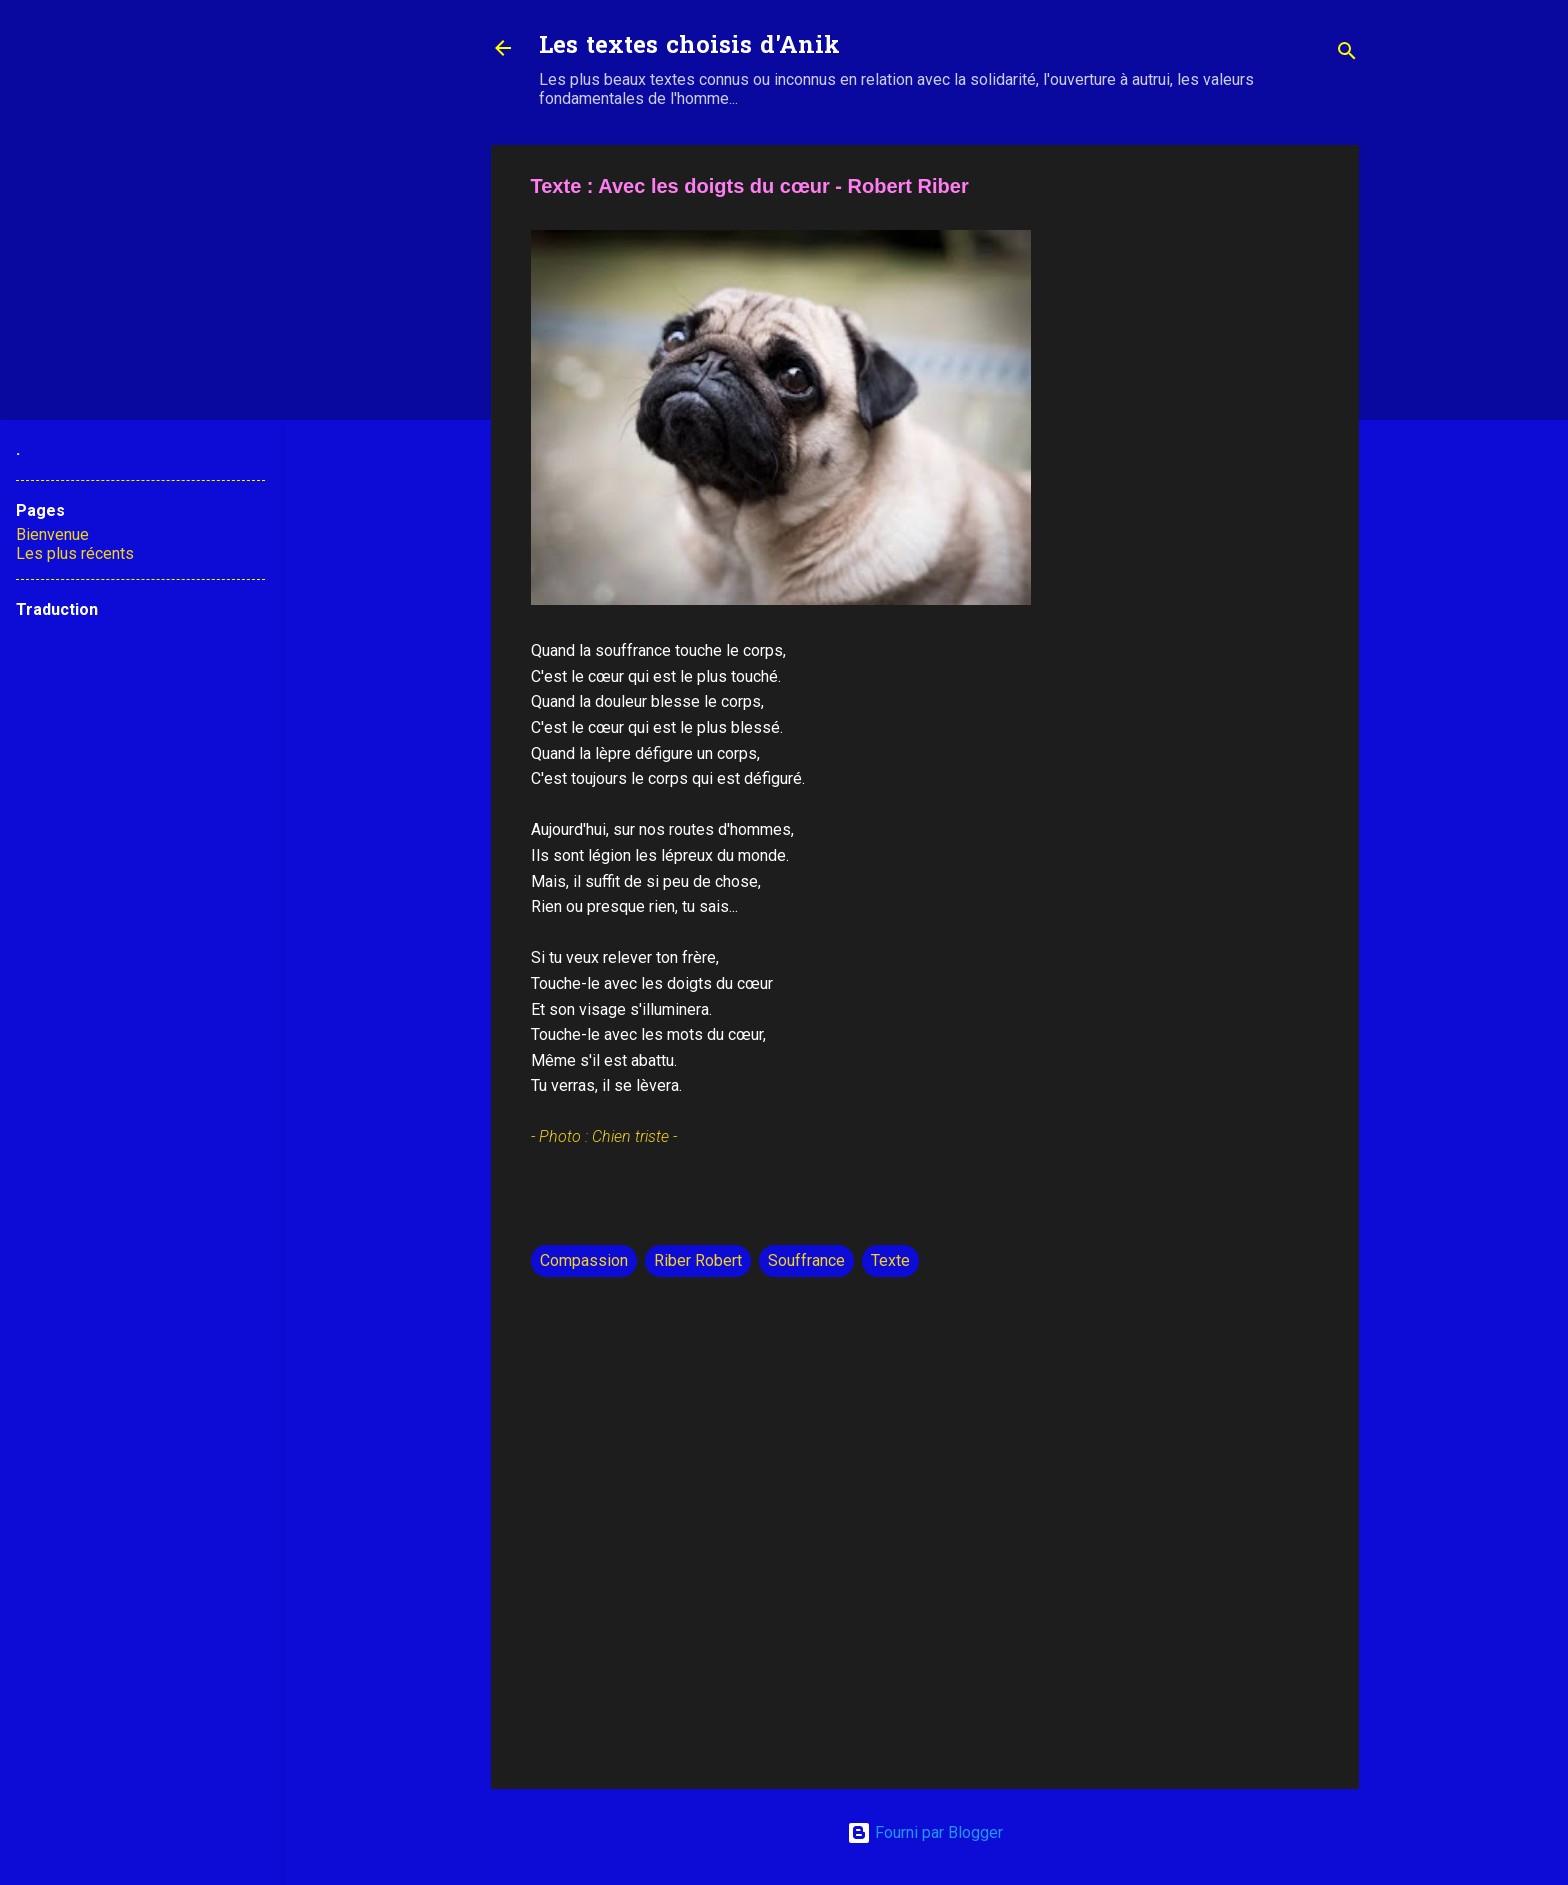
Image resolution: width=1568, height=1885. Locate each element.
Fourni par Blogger (925, 1832)
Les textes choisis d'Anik (689, 47)
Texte (890, 1260)
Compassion (584, 1260)
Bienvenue (52, 534)
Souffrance (806, 1260)
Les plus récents (75, 553)
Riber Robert (698, 1260)
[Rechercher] (1347, 54)
